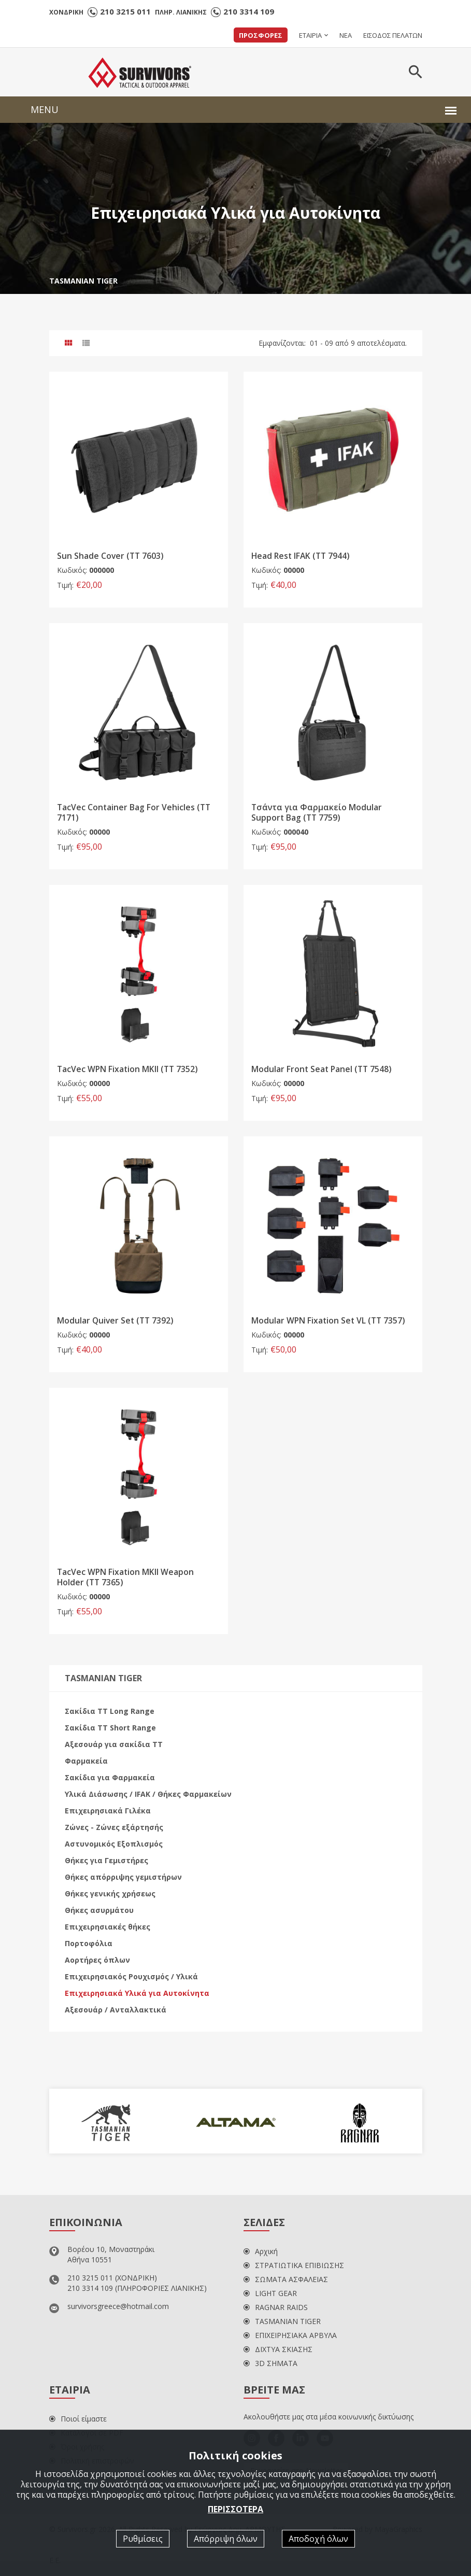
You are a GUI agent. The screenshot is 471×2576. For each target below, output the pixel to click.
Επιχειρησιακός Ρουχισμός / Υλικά (131, 1976)
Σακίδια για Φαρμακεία (110, 1777)
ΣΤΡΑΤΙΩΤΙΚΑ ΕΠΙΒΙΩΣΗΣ (294, 2265)
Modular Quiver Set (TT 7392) (112, 1320)
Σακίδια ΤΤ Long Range (109, 1711)
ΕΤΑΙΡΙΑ (310, 35)
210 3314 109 (248, 11)
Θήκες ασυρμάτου (99, 1910)
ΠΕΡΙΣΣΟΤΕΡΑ (235, 2508)
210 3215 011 (125, 11)
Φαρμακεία (86, 1761)
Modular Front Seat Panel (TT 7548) (318, 1069)
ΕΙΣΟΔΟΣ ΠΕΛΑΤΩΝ (392, 35)
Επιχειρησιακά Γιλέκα (108, 1810)
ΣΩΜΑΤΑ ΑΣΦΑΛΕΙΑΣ (286, 2279)
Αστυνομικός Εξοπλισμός (114, 1844)
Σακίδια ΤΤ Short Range (110, 1728)
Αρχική (261, 2251)
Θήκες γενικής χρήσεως (110, 1893)
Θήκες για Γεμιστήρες (106, 1860)
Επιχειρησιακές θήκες (107, 1927)
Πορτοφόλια (88, 1943)
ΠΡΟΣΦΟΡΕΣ (260, 35)
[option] (111, 2121)
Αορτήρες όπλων (97, 1960)
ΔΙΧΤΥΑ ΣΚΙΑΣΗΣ (278, 2349)
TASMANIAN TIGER (83, 281)
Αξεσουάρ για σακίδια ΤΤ (114, 1744)
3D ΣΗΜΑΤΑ (270, 2363)
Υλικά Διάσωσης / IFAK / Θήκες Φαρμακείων (148, 1794)
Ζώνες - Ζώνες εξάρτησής (114, 1827)
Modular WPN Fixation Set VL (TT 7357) (324, 1320)
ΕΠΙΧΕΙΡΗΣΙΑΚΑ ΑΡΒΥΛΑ (290, 2335)
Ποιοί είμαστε (78, 2419)
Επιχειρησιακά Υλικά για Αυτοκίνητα (137, 1993)
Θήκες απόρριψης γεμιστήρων (123, 1877)
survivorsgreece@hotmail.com (118, 2306)
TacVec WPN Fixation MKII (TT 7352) (125, 1069)
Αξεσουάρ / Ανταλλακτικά (115, 2010)
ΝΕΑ (345, 35)
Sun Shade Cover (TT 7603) (107, 556)
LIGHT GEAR (270, 2293)
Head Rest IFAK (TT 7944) (299, 556)
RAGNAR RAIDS (276, 2307)
